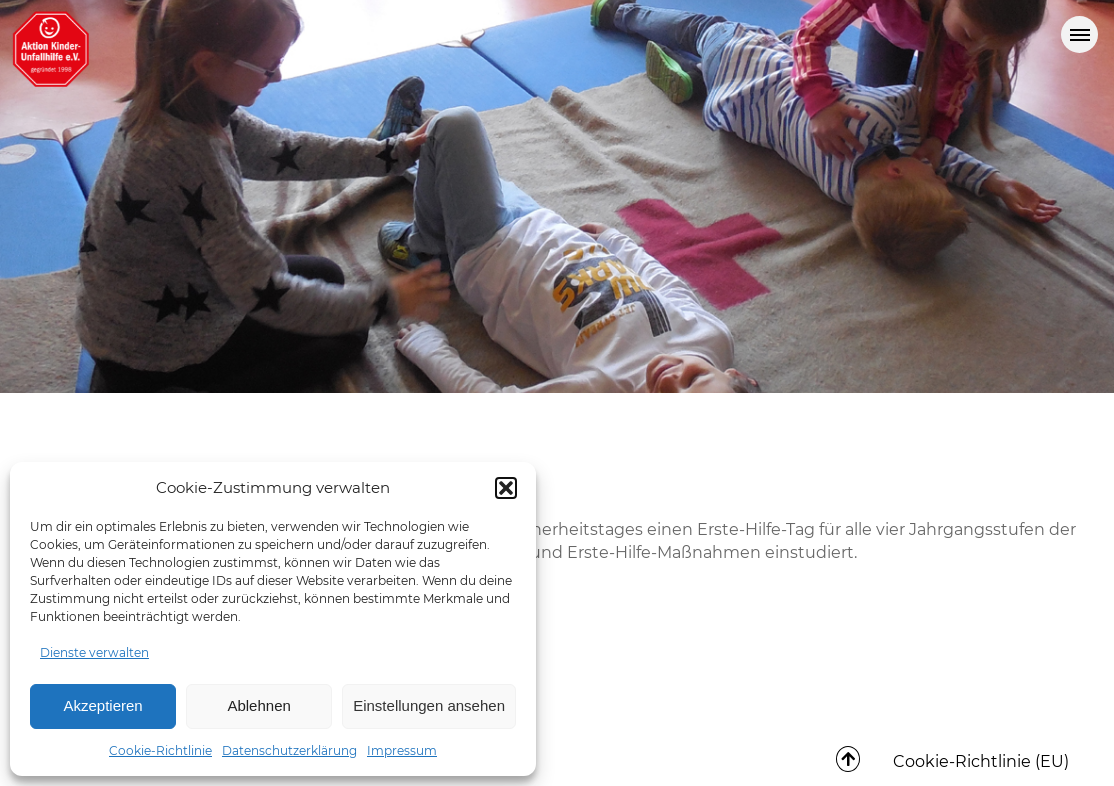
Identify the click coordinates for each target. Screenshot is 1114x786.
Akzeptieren (102, 705)
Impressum (402, 750)
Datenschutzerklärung (289, 750)
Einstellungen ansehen (429, 705)
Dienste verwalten (94, 652)
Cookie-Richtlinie (160, 750)
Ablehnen (258, 705)
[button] (506, 488)
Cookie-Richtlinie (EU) (981, 761)
